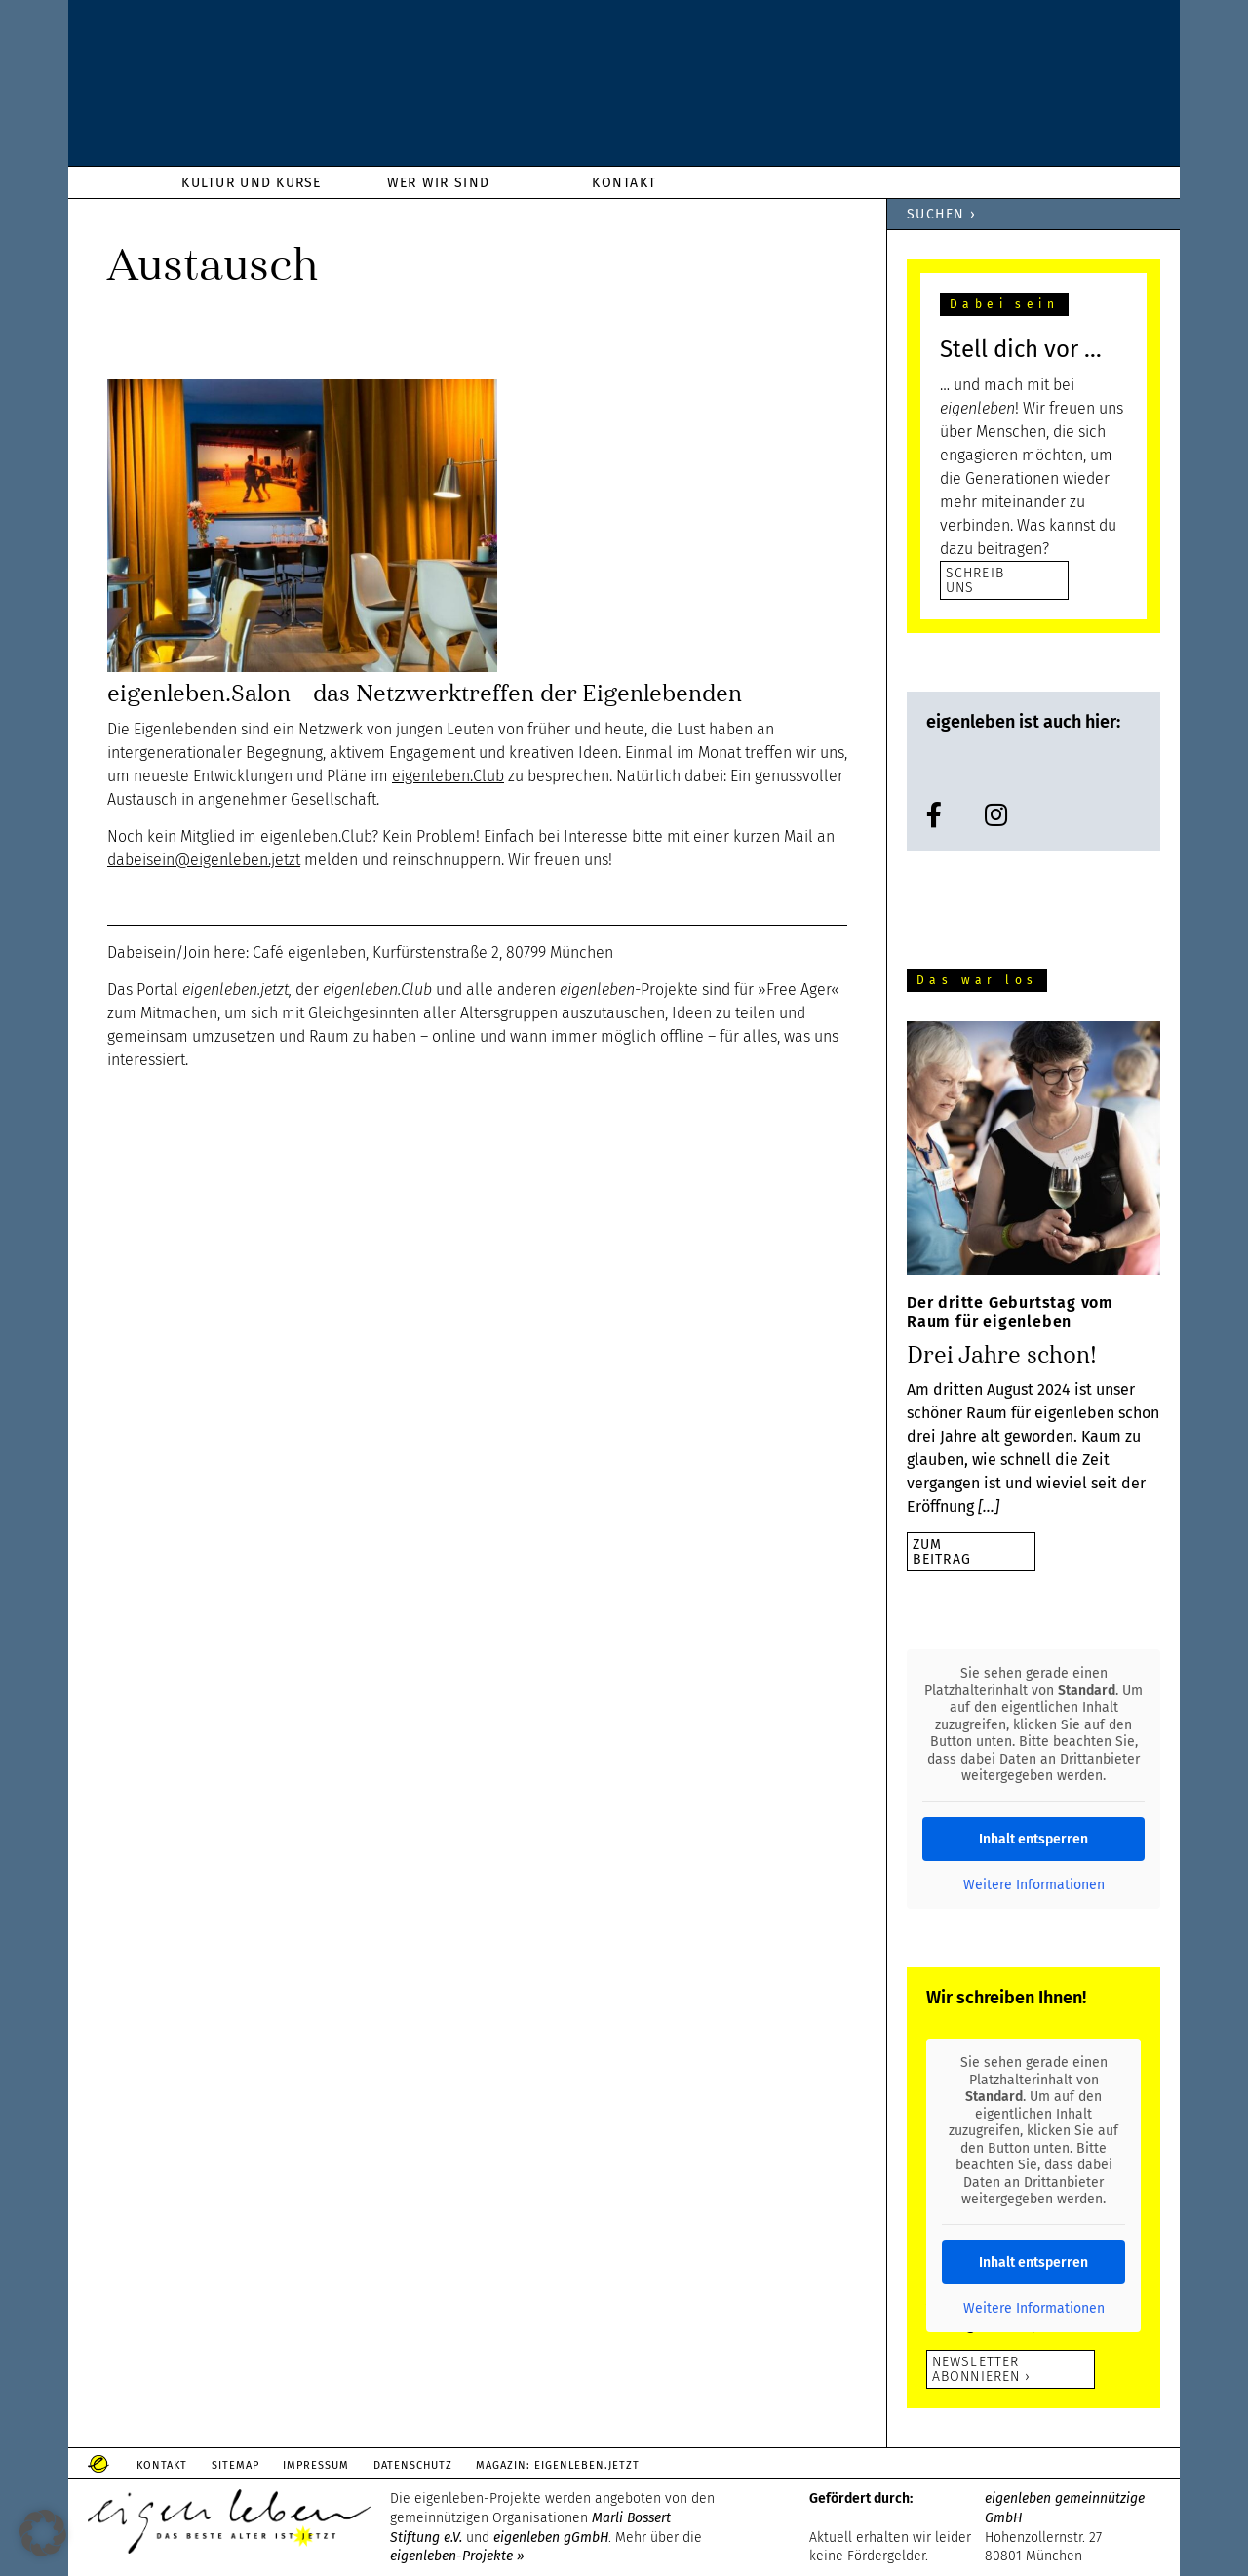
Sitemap (249, 2465)
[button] (43, 2533)
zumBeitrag (942, 1551)
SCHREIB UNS (975, 580)
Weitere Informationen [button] (1034, 1885)
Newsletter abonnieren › (981, 2369)
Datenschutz (445, 2465)
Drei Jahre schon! (1002, 1354)
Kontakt (166, 2465)
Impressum (339, 2465)
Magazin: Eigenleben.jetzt (600, 2465)
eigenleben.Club (448, 776)
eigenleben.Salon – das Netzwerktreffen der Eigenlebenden (424, 693)
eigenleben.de (624, 87)
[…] (988, 1506)
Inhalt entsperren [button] (1033, 1839)
